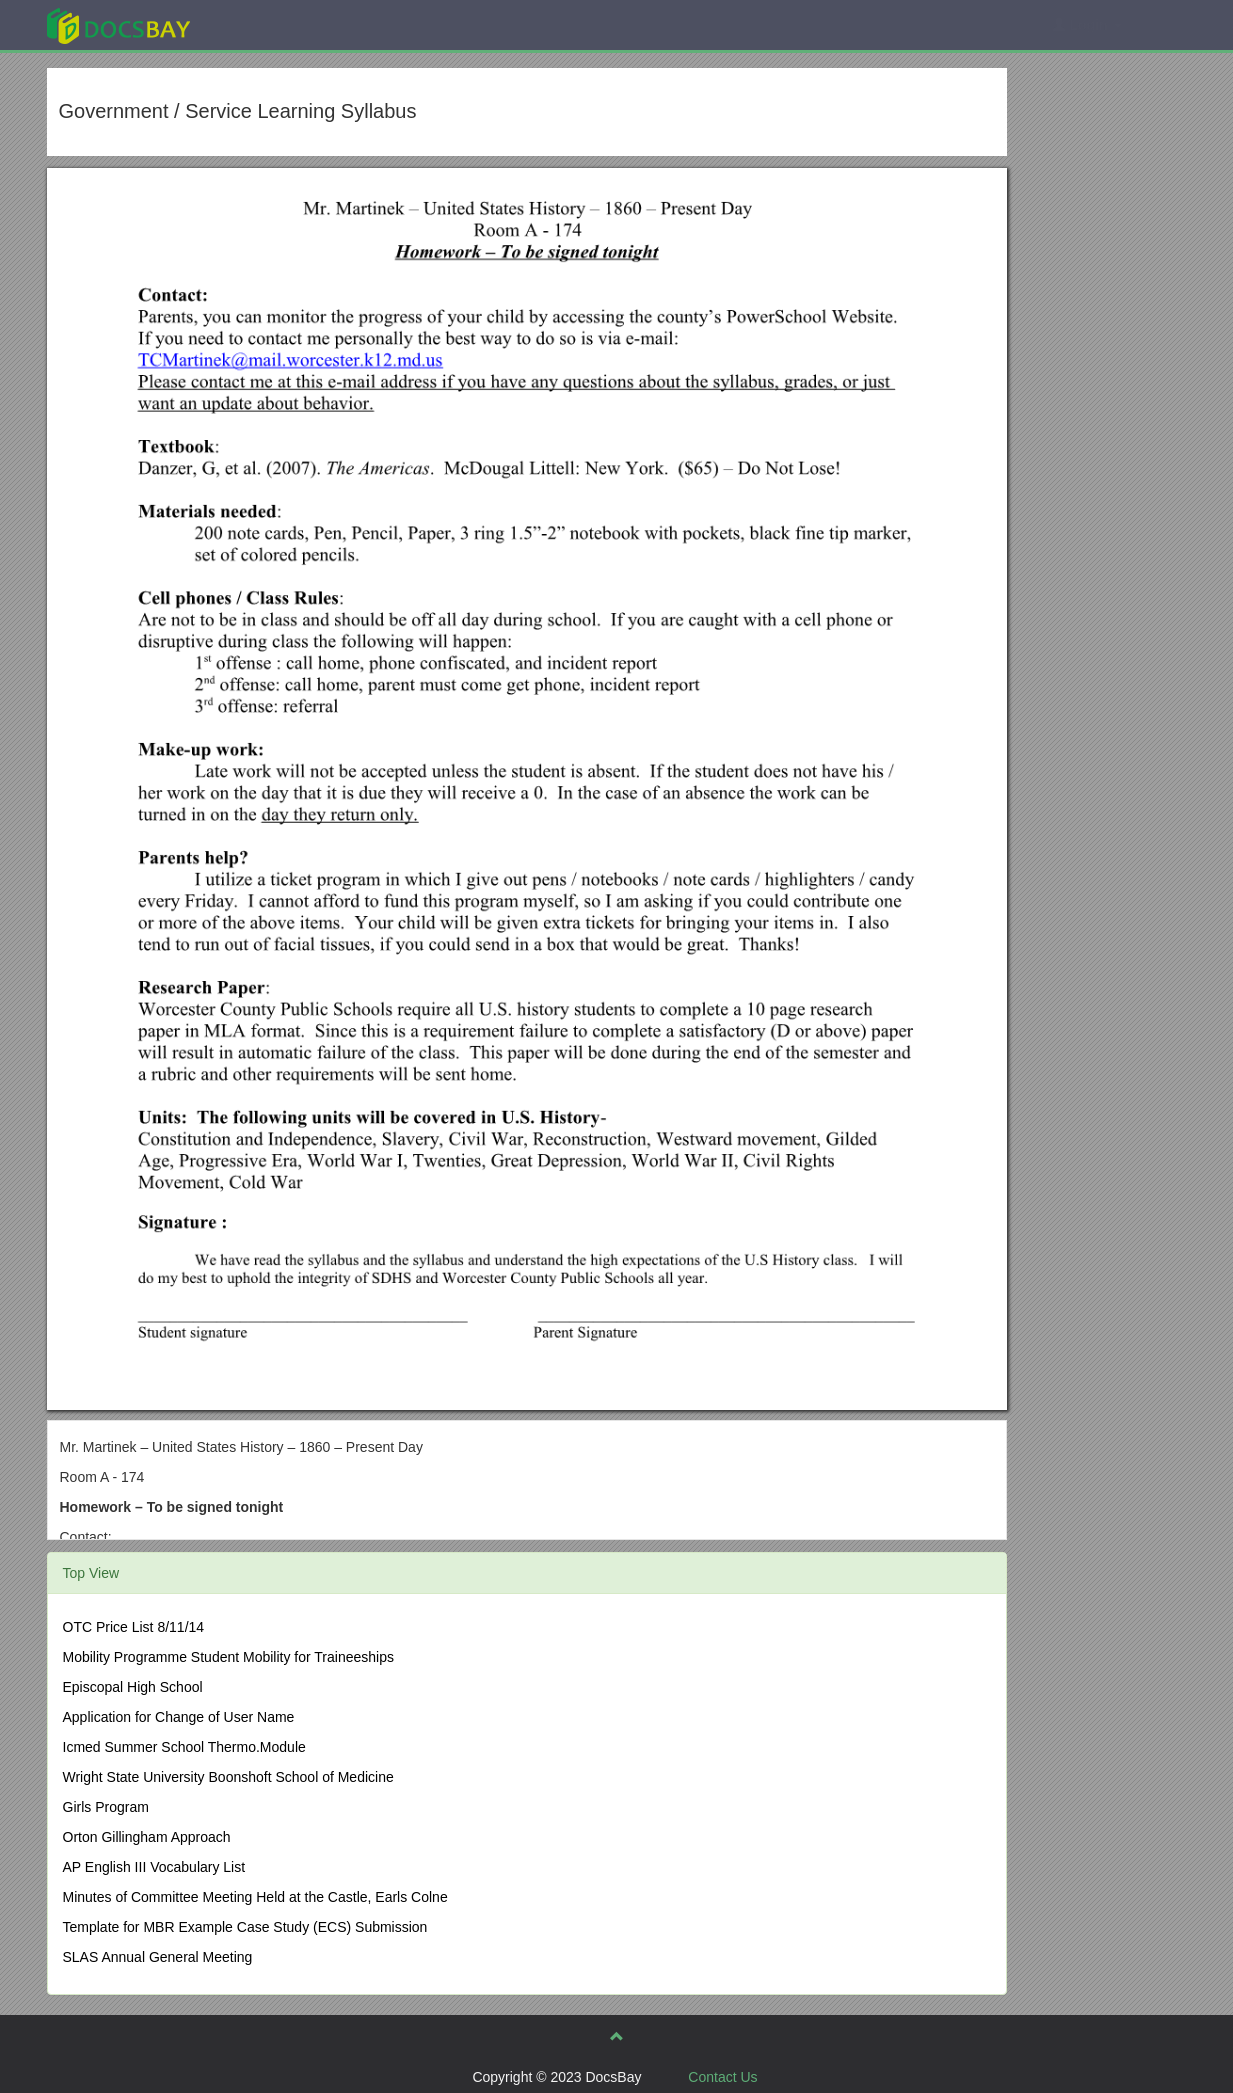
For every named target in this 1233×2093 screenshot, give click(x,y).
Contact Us (722, 2077)
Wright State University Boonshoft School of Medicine (228, 1777)
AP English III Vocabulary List (154, 1867)
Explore (268, 24)
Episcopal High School (133, 1687)
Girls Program (106, 1807)
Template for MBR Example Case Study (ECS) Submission (245, 1927)
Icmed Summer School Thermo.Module (184, 1747)
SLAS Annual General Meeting (158, 1957)
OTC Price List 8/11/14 (134, 1627)
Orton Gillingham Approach (147, 1837)
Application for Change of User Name (179, 1717)
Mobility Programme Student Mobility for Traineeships (228, 1657)
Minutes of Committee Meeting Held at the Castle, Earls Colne (255, 1897)
